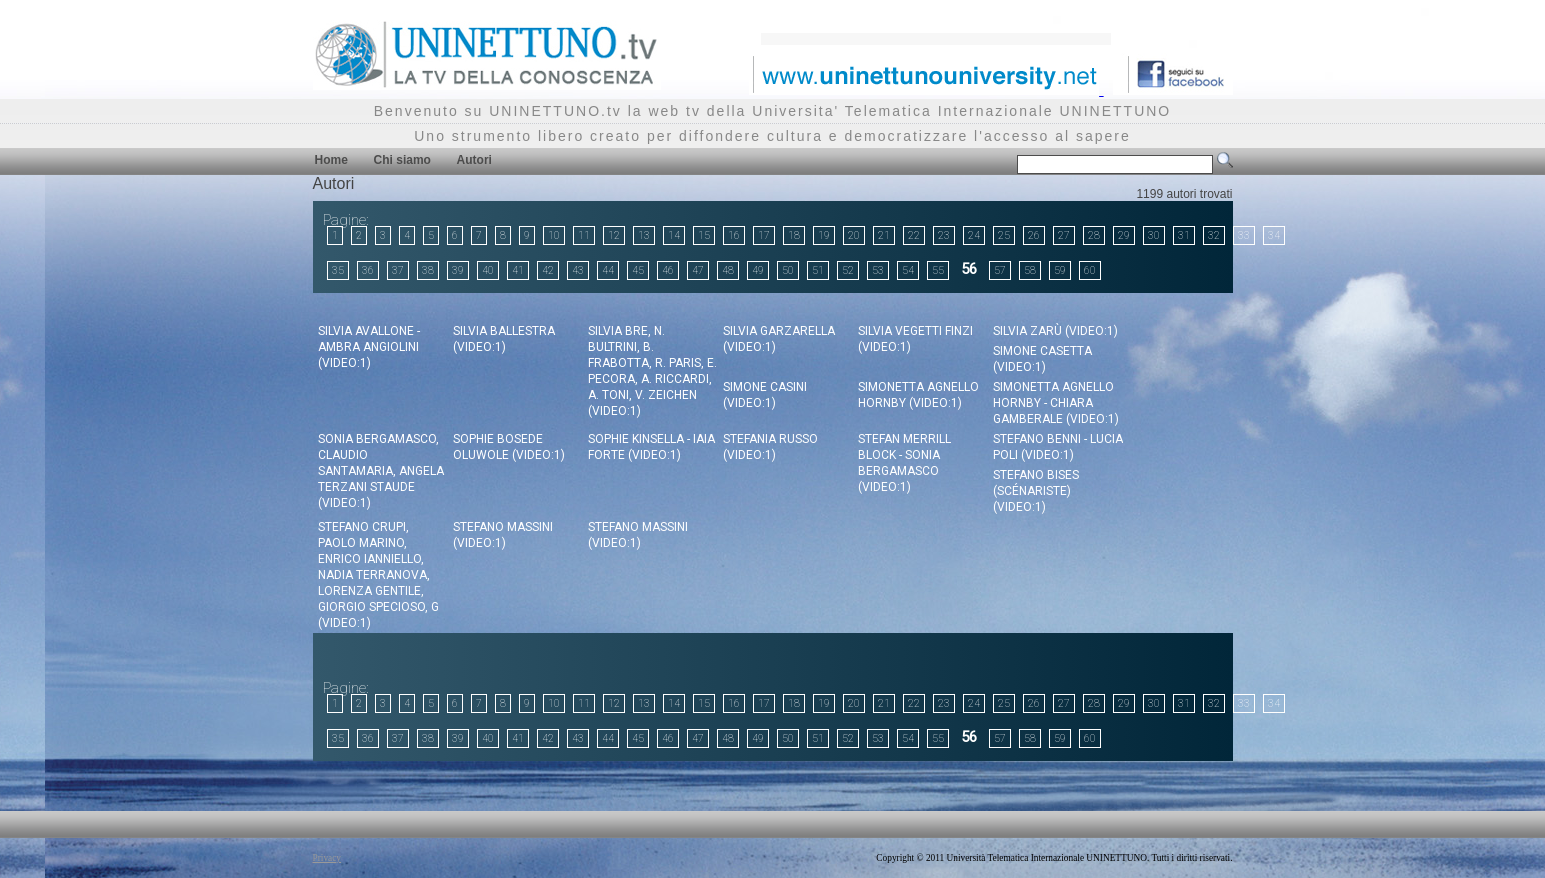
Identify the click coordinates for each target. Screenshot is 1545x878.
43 (578, 270)
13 (644, 235)
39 (458, 270)
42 (548, 270)
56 (969, 269)
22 (914, 235)
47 (698, 270)
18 (794, 235)
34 (1274, 235)
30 (1154, 235)
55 (938, 270)
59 (1060, 270)
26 (1034, 235)
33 (1244, 235)
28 (1094, 235)
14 (674, 235)
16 (734, 235)
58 (1030, 270)
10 (554, 235)
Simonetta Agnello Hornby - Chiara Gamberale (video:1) (1056, 403)
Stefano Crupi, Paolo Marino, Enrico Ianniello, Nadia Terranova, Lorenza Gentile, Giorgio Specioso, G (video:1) (378, 575)
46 (668, 270)
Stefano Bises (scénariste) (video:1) (1036, 491)
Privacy (327, 858)
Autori (474, 160)
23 (944, 235)
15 (704, 235)
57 (1000, 270)
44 (608, 270)
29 (1124, 235)
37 (398, 270)
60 (1090, 270)
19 (824, 235)
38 (428, 270)
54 (908, 270)
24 (974, 235)
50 (788, 270)
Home (331, 160)
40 (488, 270)
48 (728, 270)
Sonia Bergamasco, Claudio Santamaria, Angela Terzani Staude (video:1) (381, 471)
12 (614, 235)
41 (518, 270)
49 (758, 270)
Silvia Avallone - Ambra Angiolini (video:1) (369, 347)
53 (878, 270)
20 (854, 235)
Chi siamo (402, 160)
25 (1004, 235)
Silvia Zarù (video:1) (1055, 331)
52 (848, 270)
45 (638, 270)
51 (818, 270)
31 (1184, 235)
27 (1064, 235)
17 (764, 235)
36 (368, 270)
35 (338, 270)
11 (584, 235)
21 (884, 235)
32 (1214, 235)
